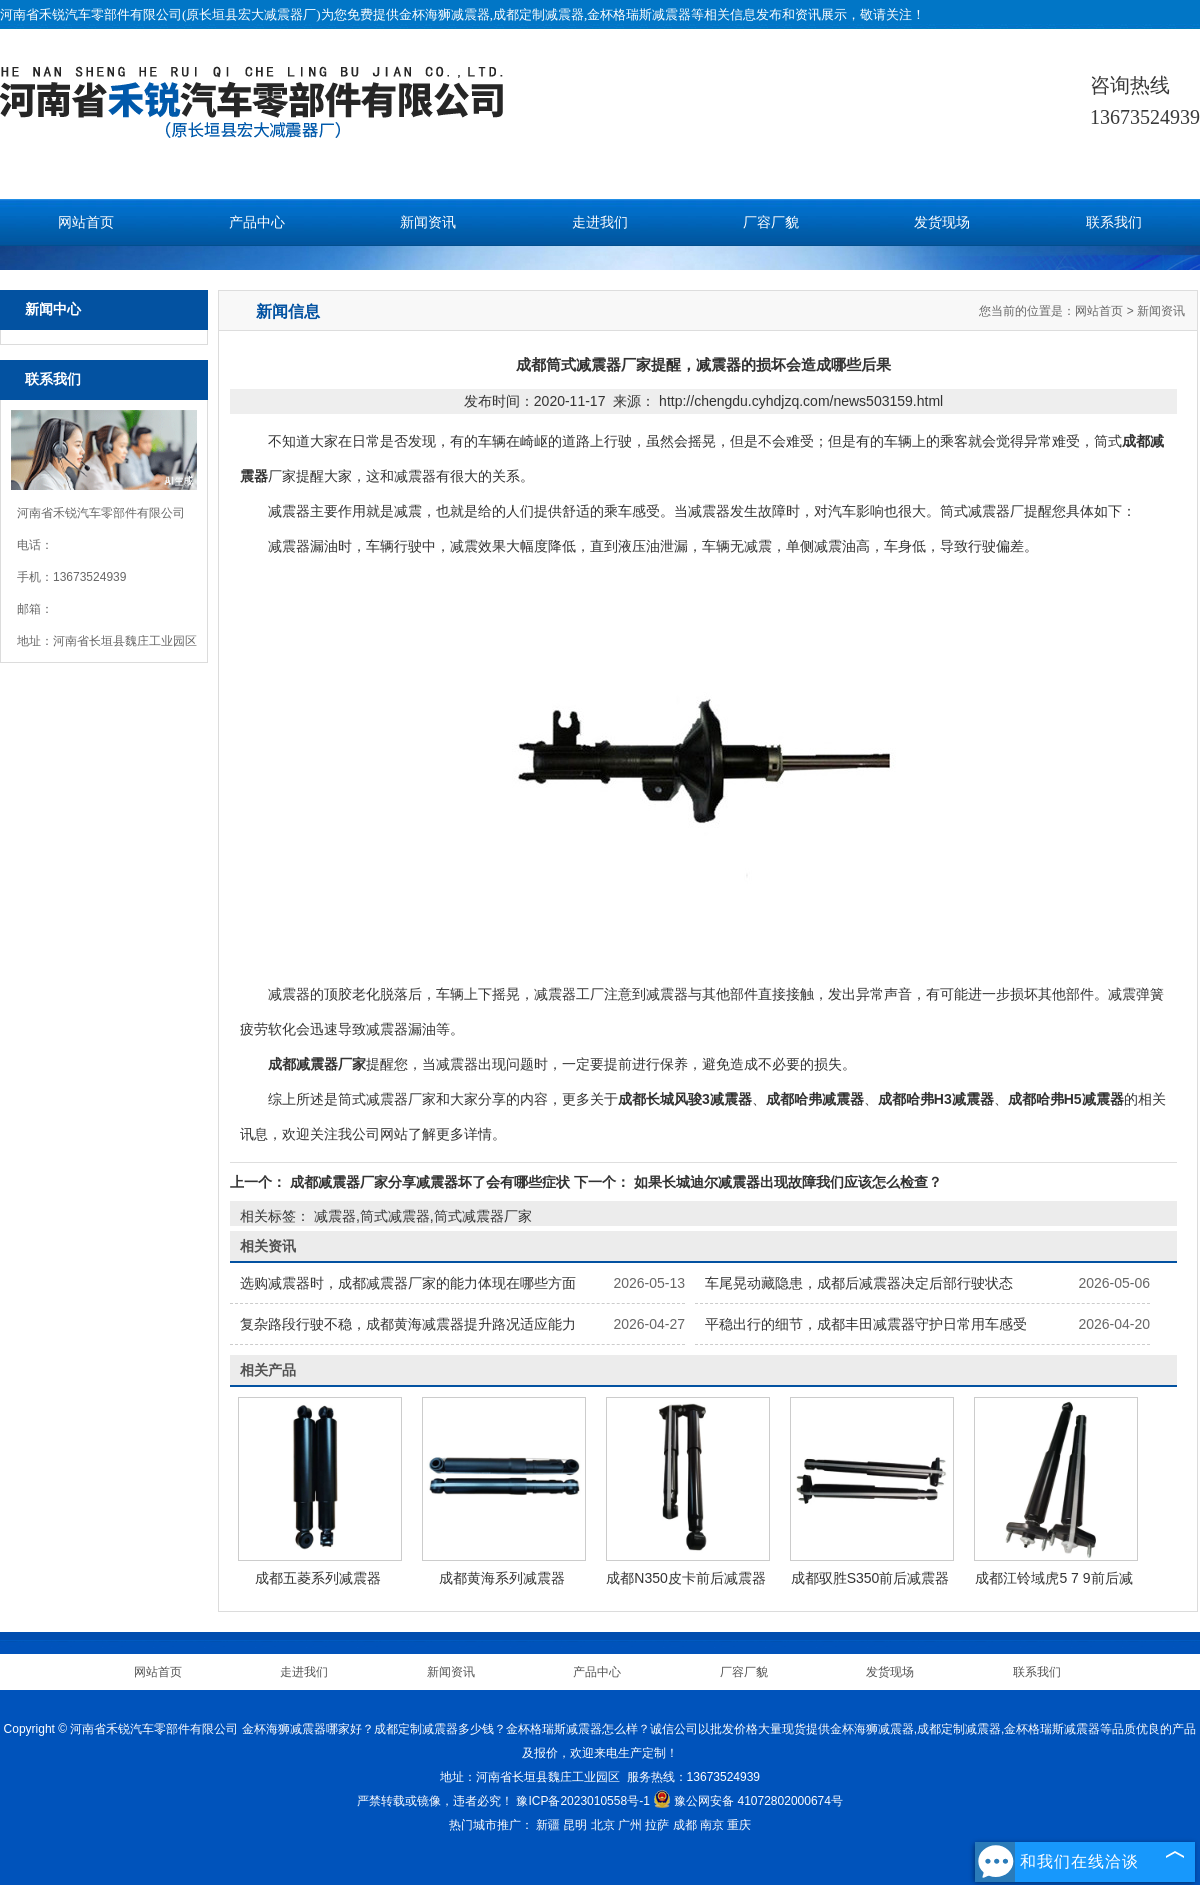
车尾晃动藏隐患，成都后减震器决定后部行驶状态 (859, 1283)
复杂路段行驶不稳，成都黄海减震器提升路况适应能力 (408, 1324)
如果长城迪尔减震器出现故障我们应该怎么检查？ (786, 1182)
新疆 (548, 1825)
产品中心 (257, 222)
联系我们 (1114, 222)
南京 (712, 1825)
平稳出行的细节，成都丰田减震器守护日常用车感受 (866, 1324)
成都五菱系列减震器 (318, 1578)
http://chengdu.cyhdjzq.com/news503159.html (801, 401)
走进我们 (600, 222)
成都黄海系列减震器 (502, 1578)
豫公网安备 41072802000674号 (748, 1801)
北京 (603, 1825)
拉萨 (657, 1825)
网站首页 (86, 222)
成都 (685, 1825)
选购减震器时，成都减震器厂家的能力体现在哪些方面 (408, 1283)
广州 (630, 1825)
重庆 (739, 1825)
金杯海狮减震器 (444, 14)
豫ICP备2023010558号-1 (582, 1801)
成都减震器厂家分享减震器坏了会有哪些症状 (430, 1182)
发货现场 (942, 222)
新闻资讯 (428, 222)
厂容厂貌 (771, 222)
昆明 (575, 1825)
